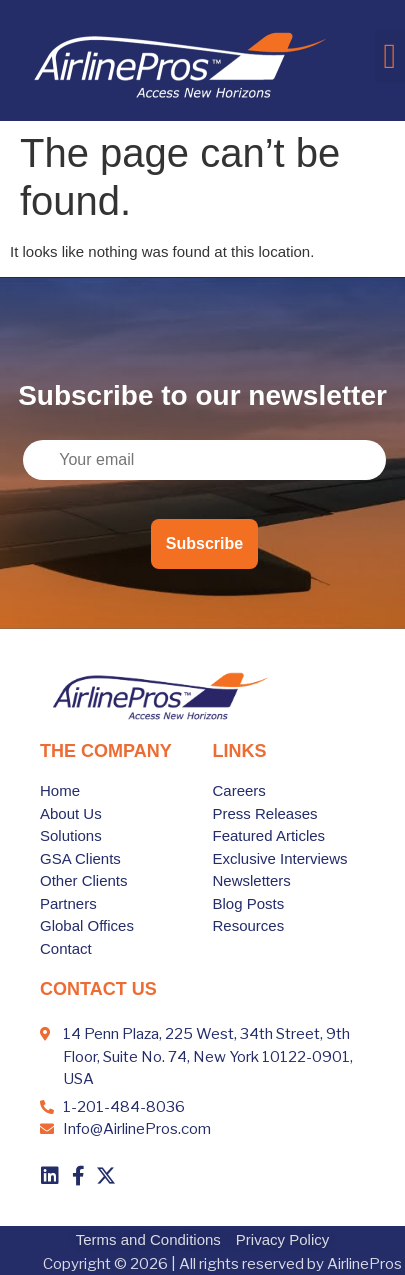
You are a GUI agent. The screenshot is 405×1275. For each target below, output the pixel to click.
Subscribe (204, 543)
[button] (390, 56)
